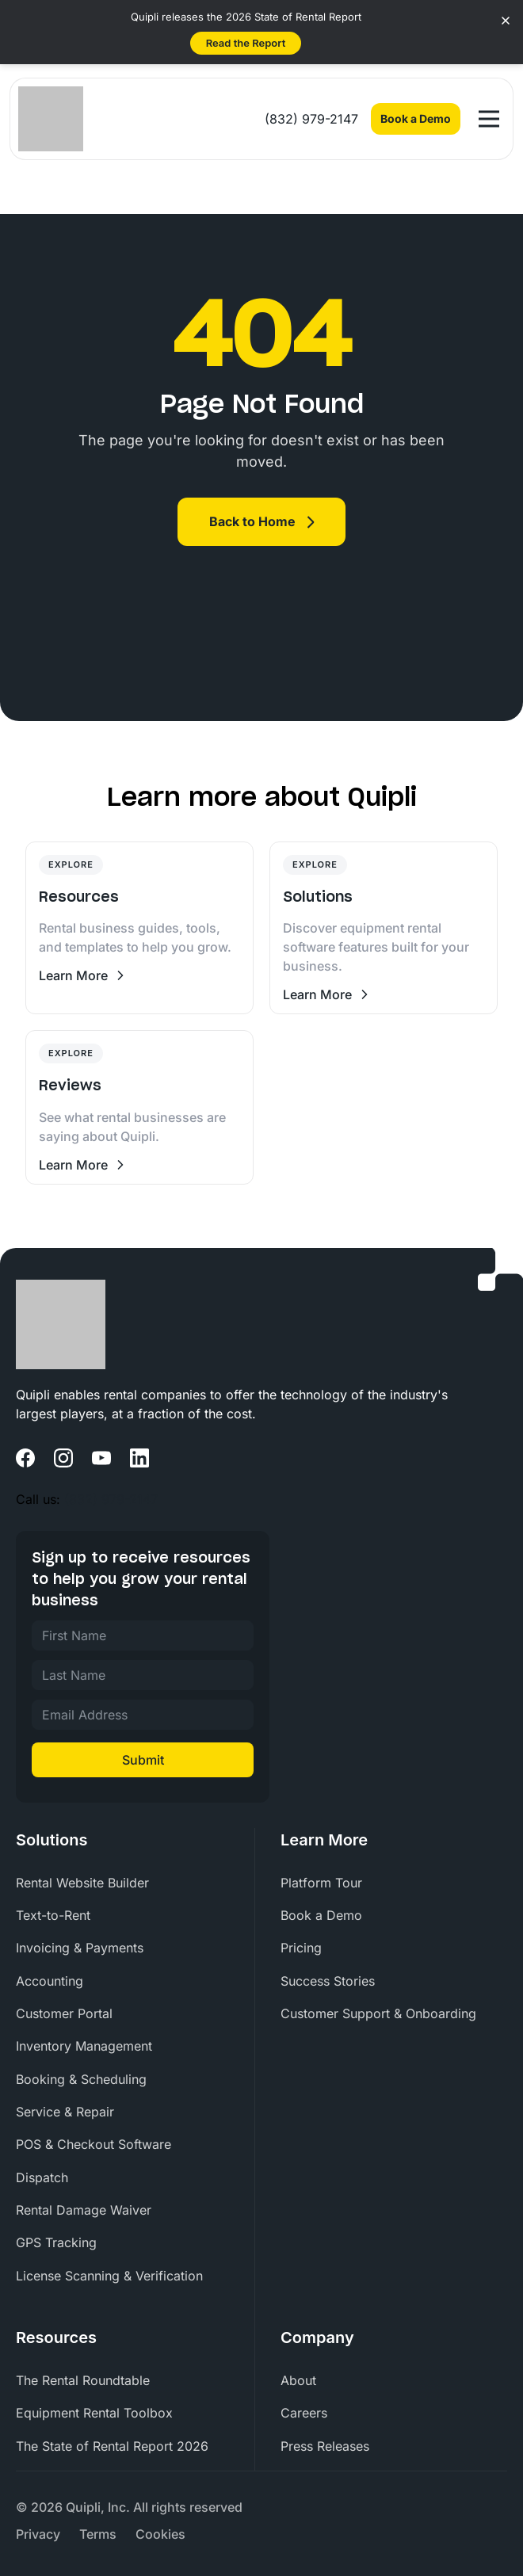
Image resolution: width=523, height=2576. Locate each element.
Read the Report (246, 42)
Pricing (301, 1948)
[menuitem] (129, 1883)
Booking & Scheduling (81, 2079)
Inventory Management (84, 2046)
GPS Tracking (56, 2242)
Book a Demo (415, 118)
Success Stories (328, 1981)
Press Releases (325, 2446)
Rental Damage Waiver (83, 2210)
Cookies (160, 2534)
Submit (143, 1760)
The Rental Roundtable (83, 2380)
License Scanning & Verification (109, 2276)
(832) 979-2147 (311, 119)
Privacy (38, 2534)
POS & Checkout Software (93, 2144)
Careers (304, 2413)
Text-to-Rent (53, 1915)
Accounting (49, 1981)
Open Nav (492, 111)
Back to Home (252, 521)
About (298, 2380)
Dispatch (42, 2177)
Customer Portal (64, 2013)
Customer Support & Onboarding (378, 2013)
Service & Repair (65, 2112)
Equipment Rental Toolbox (94, 2413)
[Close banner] (505, 21)
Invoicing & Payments (79, 1948)
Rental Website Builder (82, 1883)
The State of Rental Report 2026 (112, 2446)
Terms (97, 2534)
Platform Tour (321, 1883)
